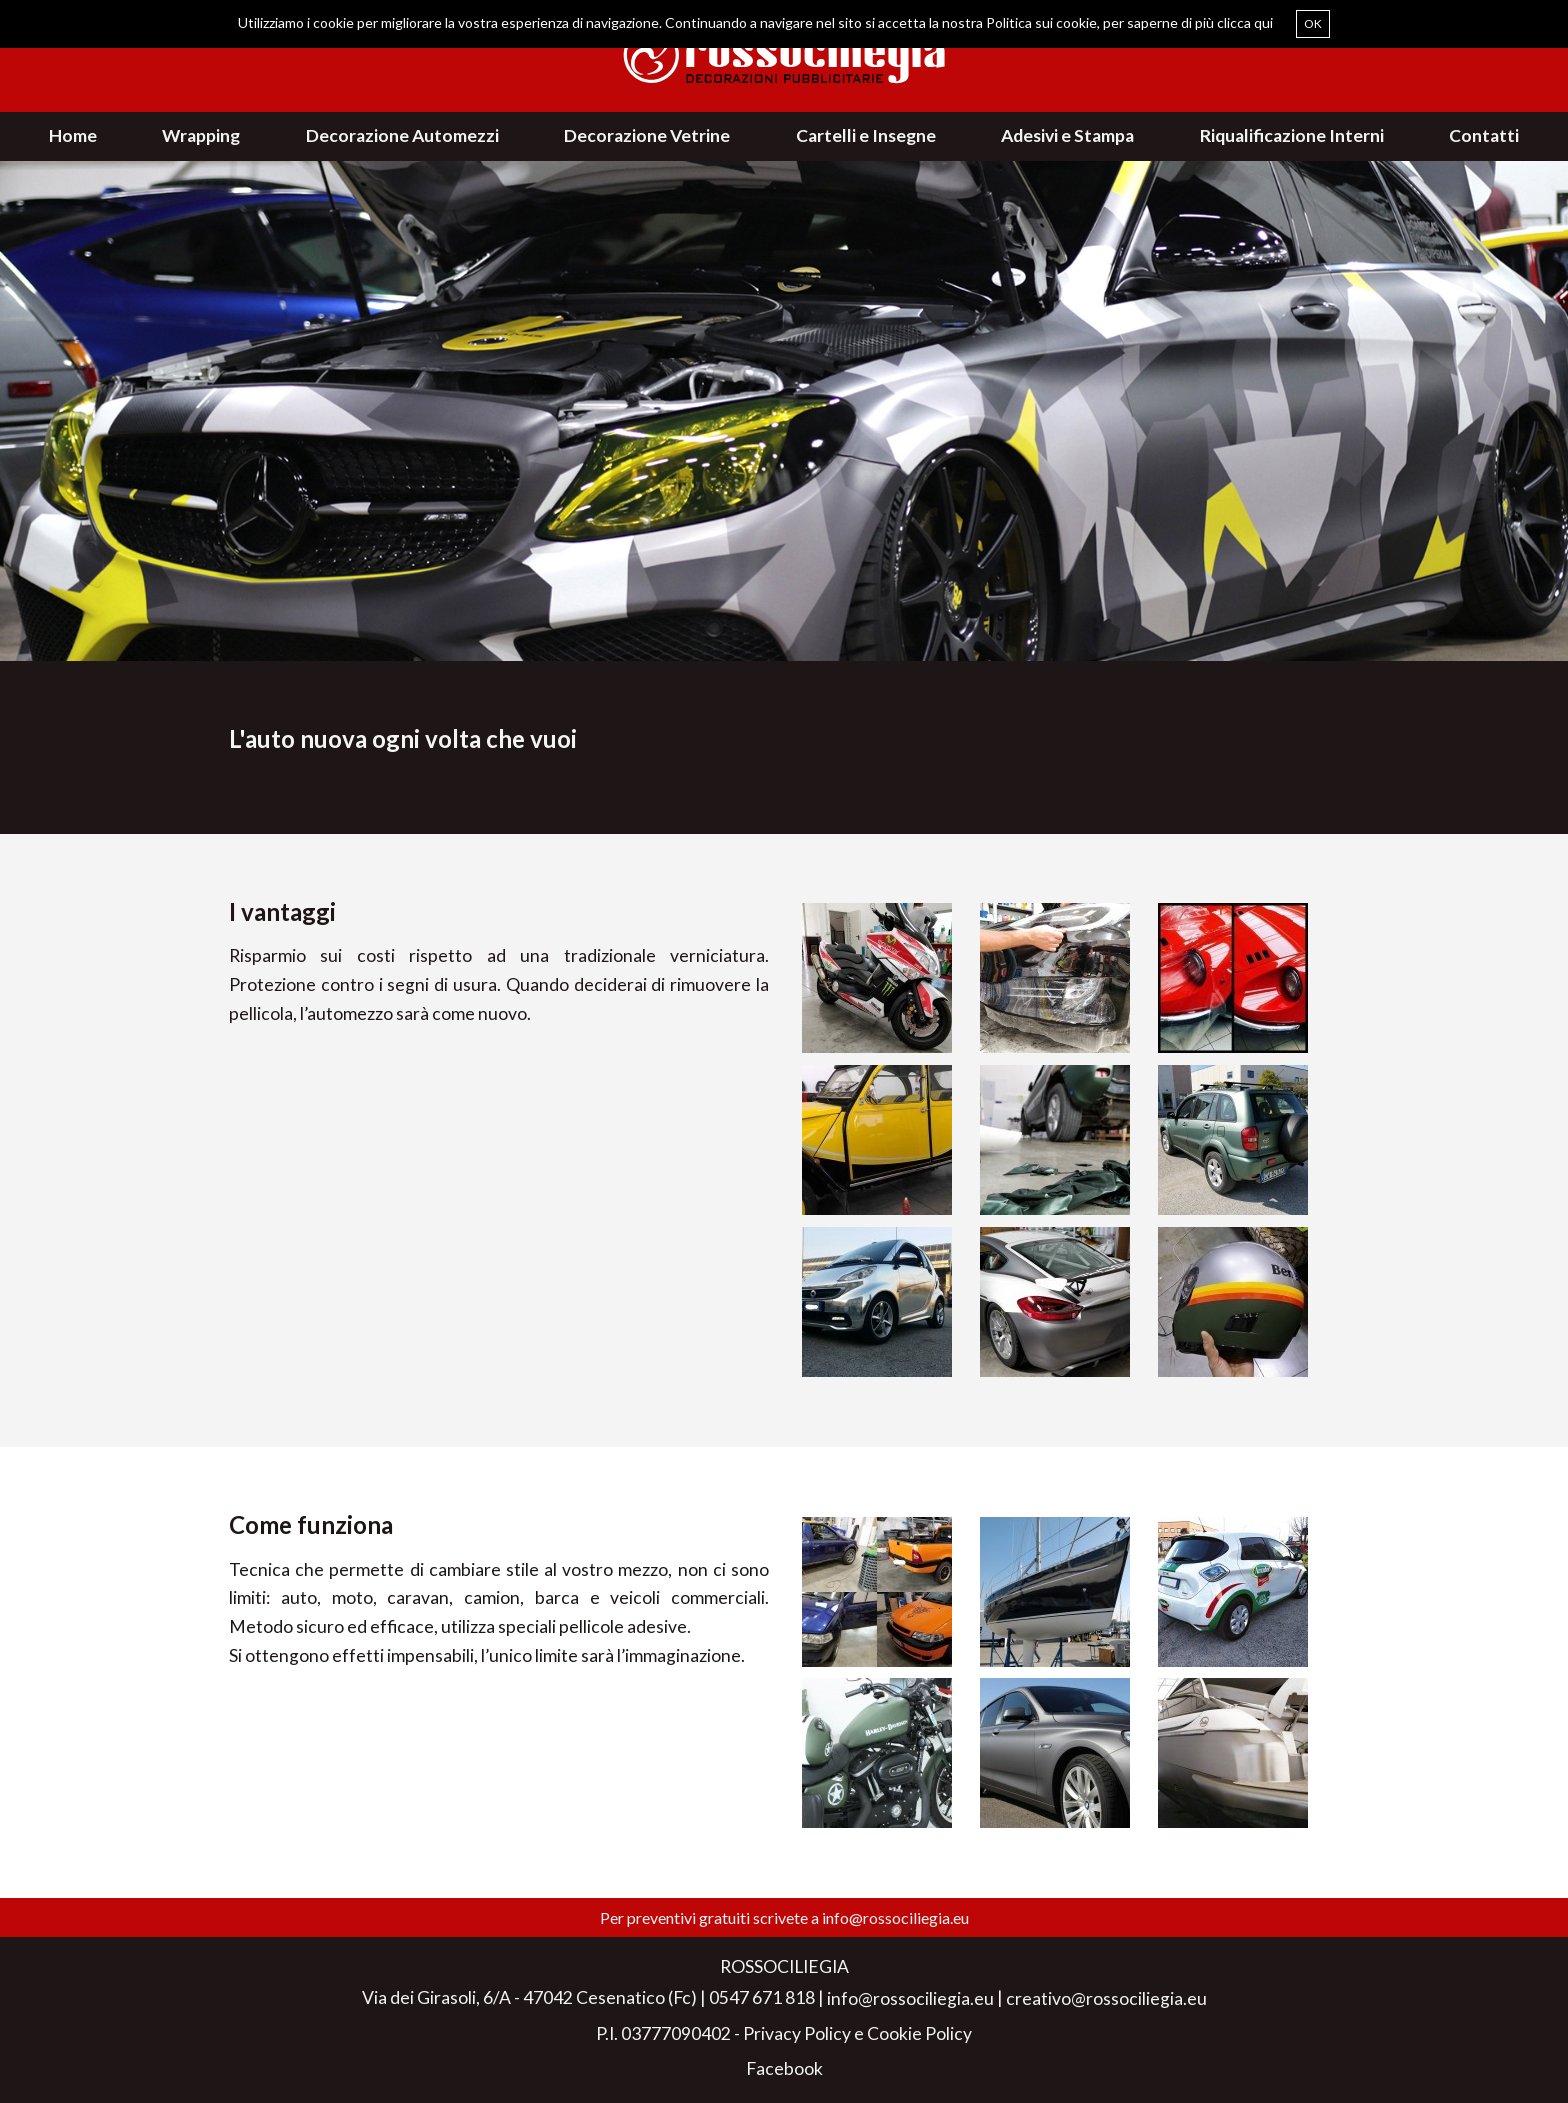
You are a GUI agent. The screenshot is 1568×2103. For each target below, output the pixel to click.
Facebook (784, 2068)
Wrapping (201, 135)
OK (1313, 23)
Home (73, 135)
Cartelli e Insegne (866, 135)
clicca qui (1245, 22)
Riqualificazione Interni (1292, 135)
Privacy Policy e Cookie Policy (857, 2033)
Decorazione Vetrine (647, 135)
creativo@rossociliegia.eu (1106, 1998)
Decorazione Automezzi (402, 135)
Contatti (1484, 135)
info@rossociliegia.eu (895, 1917)
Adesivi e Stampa (1067, 135)
